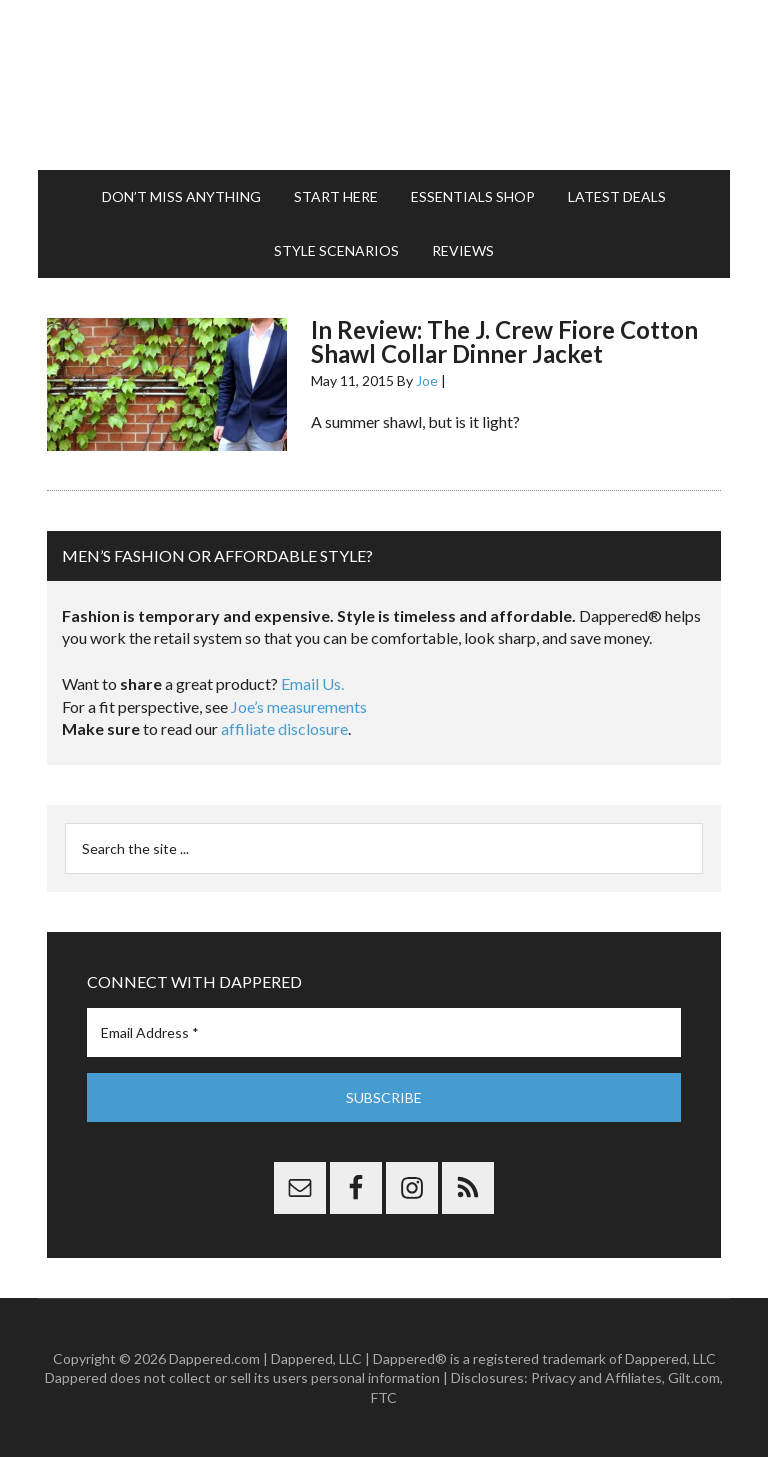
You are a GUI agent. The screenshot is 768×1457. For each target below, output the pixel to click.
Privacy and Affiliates (596, 1377)
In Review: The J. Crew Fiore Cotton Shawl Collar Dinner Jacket (504, 341)
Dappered (383, 85)
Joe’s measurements (299, 706)
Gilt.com (694, 1377)
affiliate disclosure (284, 728)
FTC (384, 1397)
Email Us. (312, 683)
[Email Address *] (383, 1032)
